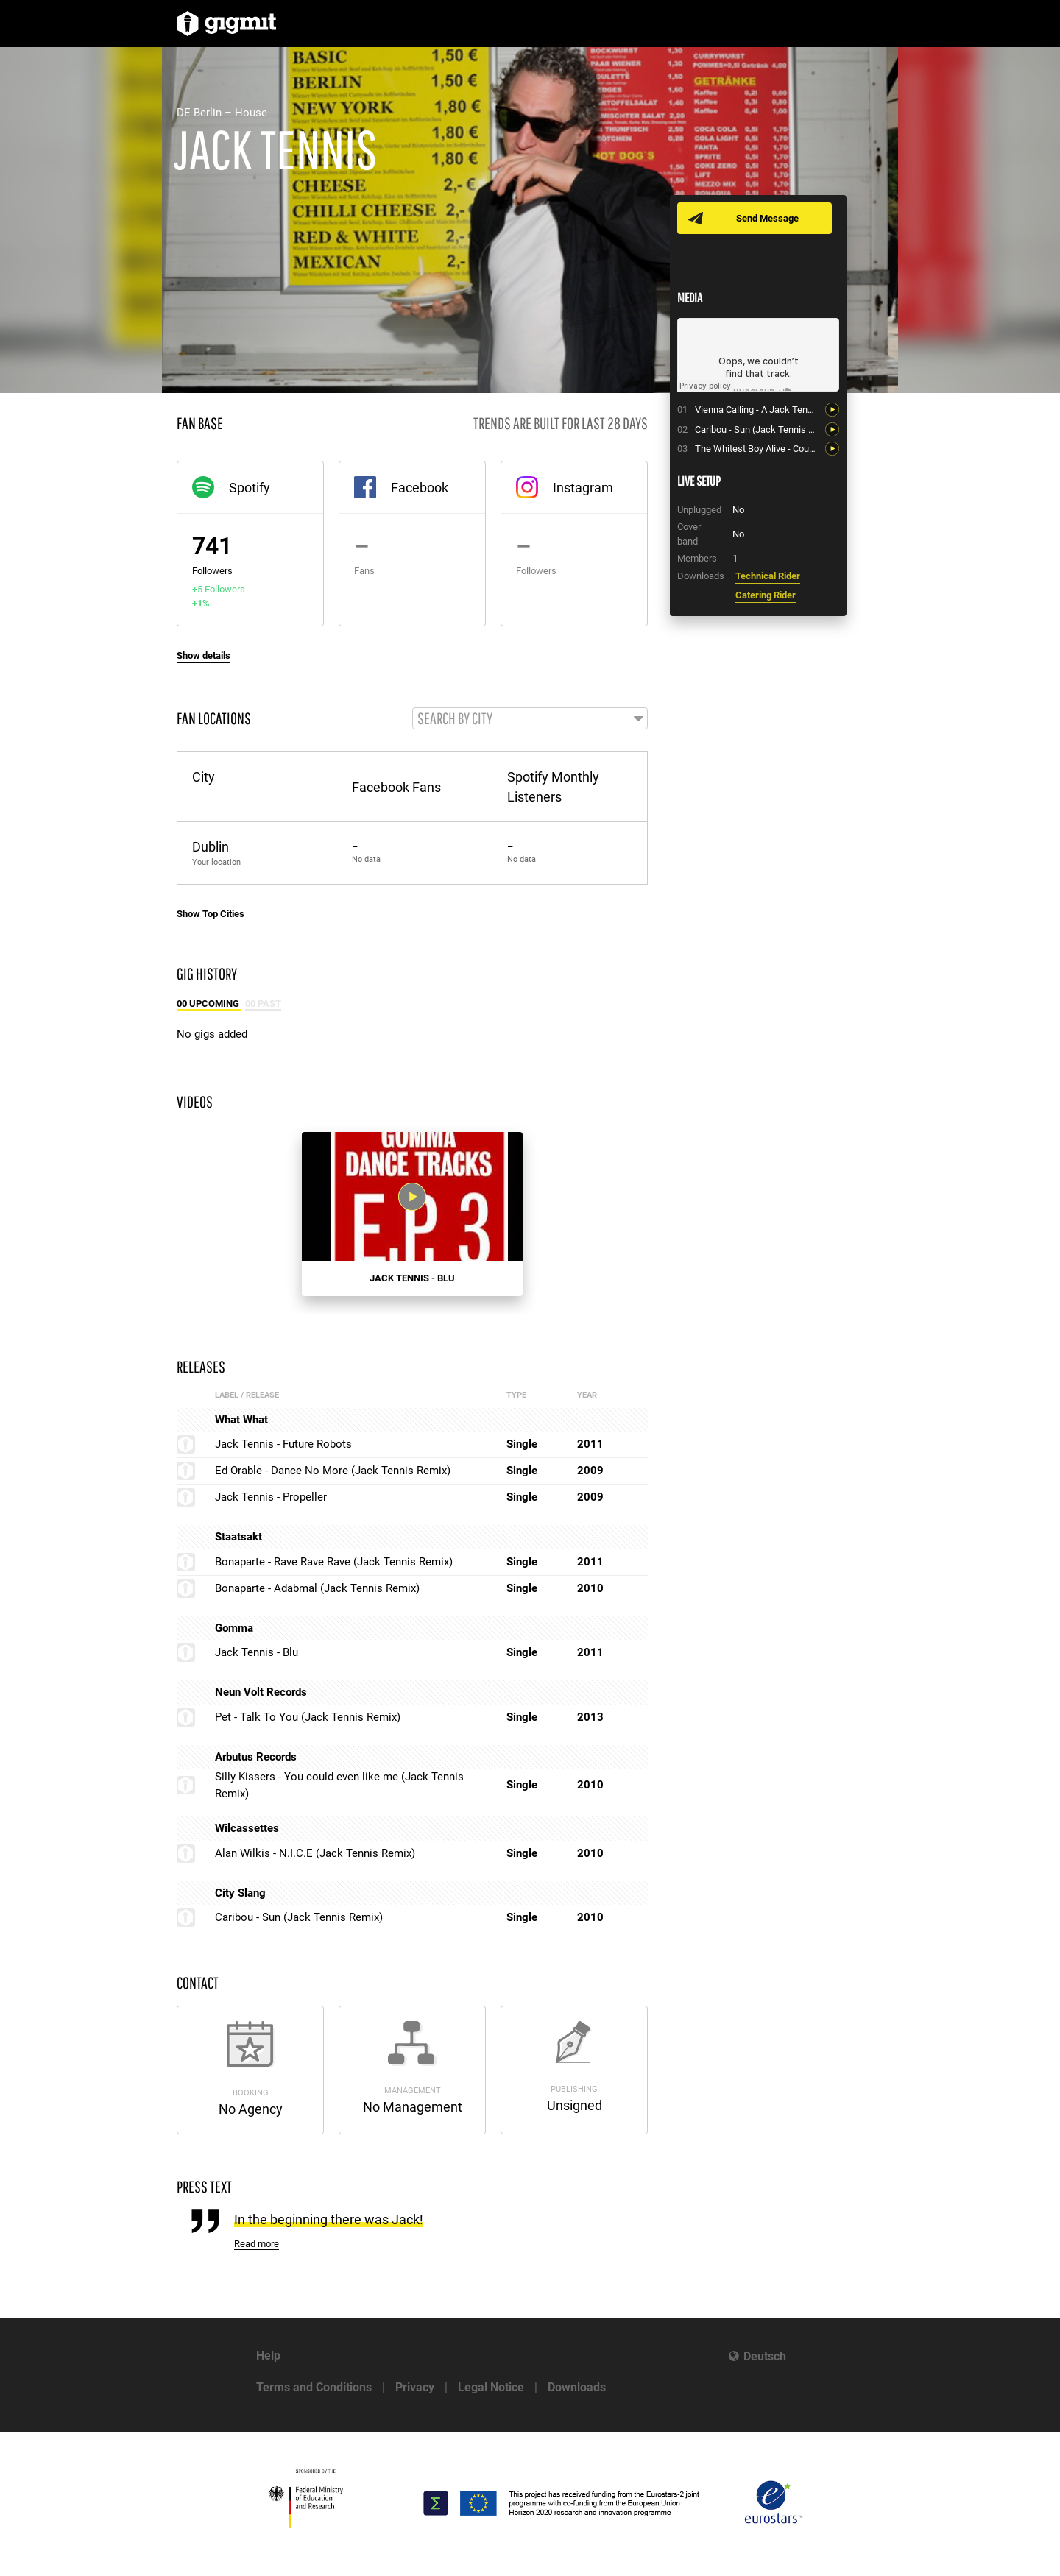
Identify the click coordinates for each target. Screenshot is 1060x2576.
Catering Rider (765, 595)
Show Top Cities (210, 913)
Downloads (577, 2387)
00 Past (263, 1003)
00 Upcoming (209, 1003)
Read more (256, 2243)
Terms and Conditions (314, 2387)
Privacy (414, 2387)
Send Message (767, 218)
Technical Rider (767, 575)
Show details (203, 655)
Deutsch (764, 2356)
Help (268, 2356)
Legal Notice (491, 2387)
